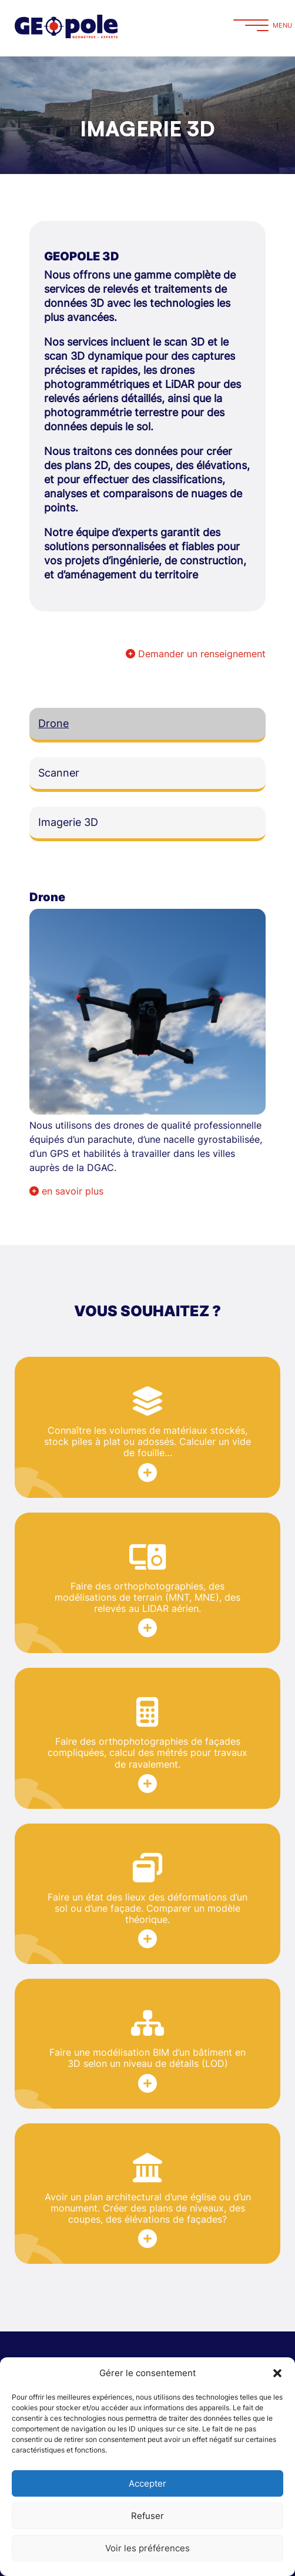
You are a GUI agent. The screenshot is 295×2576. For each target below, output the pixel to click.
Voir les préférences (147, 2548)
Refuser (147, 2515)
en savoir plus (66, 1191)
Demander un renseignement (196, 654)
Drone (53, 723)
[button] (277, 2373)
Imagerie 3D (68, 822)
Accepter (147, 2483)
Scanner (58, 773)
